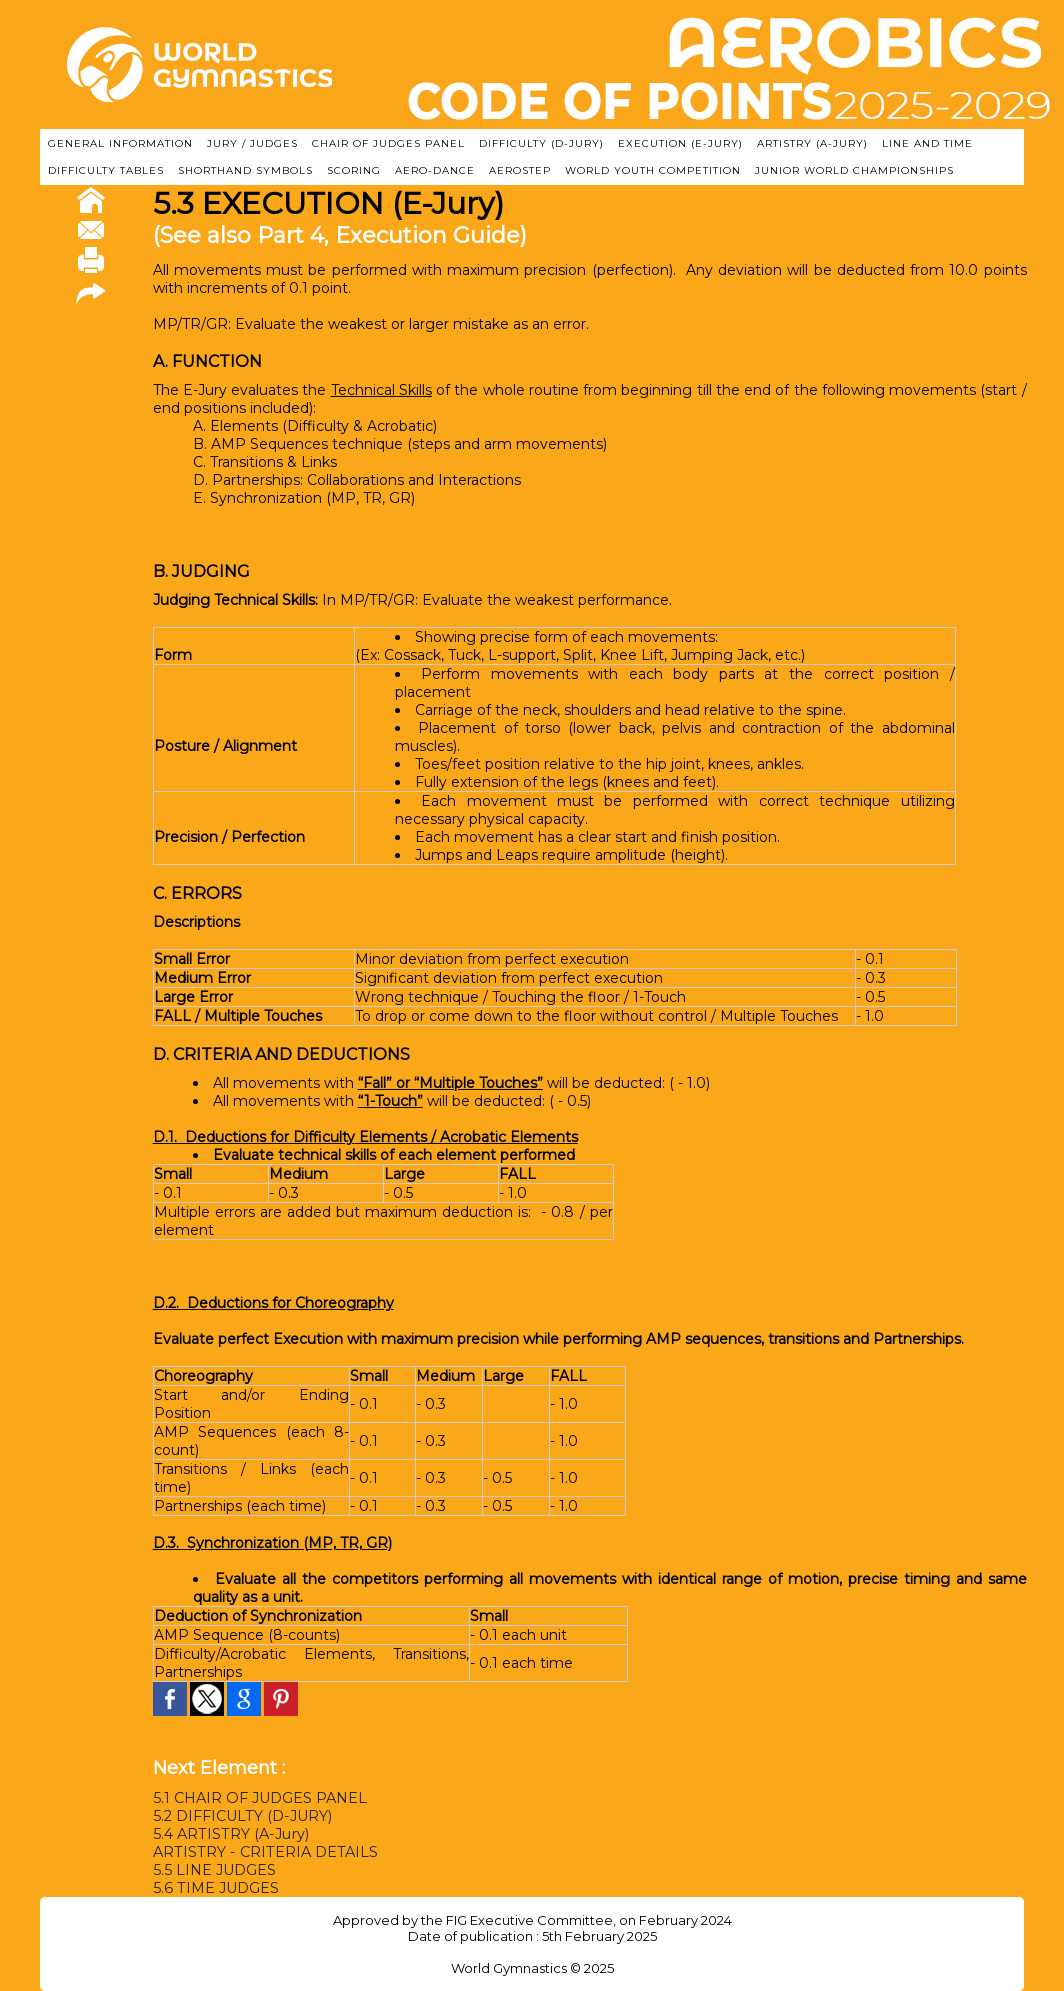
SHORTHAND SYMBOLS (245, 170)
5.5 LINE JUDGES (213, 1870)
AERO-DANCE (435, 170)
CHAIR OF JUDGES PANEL (388, 143)
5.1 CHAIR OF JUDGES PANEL (259, 1798)
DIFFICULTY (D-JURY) (541, 143)
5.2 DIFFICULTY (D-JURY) (241, 1816)
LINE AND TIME (927, 143)
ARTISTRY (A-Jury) (812, 143)
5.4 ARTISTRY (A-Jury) (228, 1834)
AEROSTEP (520, 170)
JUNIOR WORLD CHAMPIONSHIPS (854, 170)
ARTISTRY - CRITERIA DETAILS (263, 1852)
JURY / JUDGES (252, 143)
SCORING (354, 170)
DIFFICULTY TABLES (106, 170)
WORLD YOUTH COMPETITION (653, 170)
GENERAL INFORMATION (120, 143)
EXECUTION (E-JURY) (680, 143)
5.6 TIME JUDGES (214, 1888)
